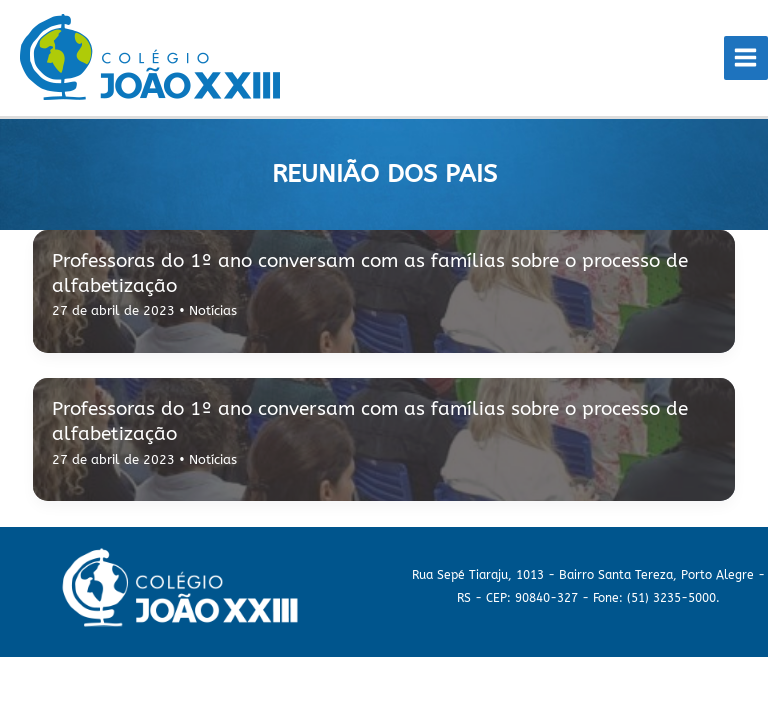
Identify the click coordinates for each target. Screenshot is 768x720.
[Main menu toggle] (746, 58)
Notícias (213, 310)
